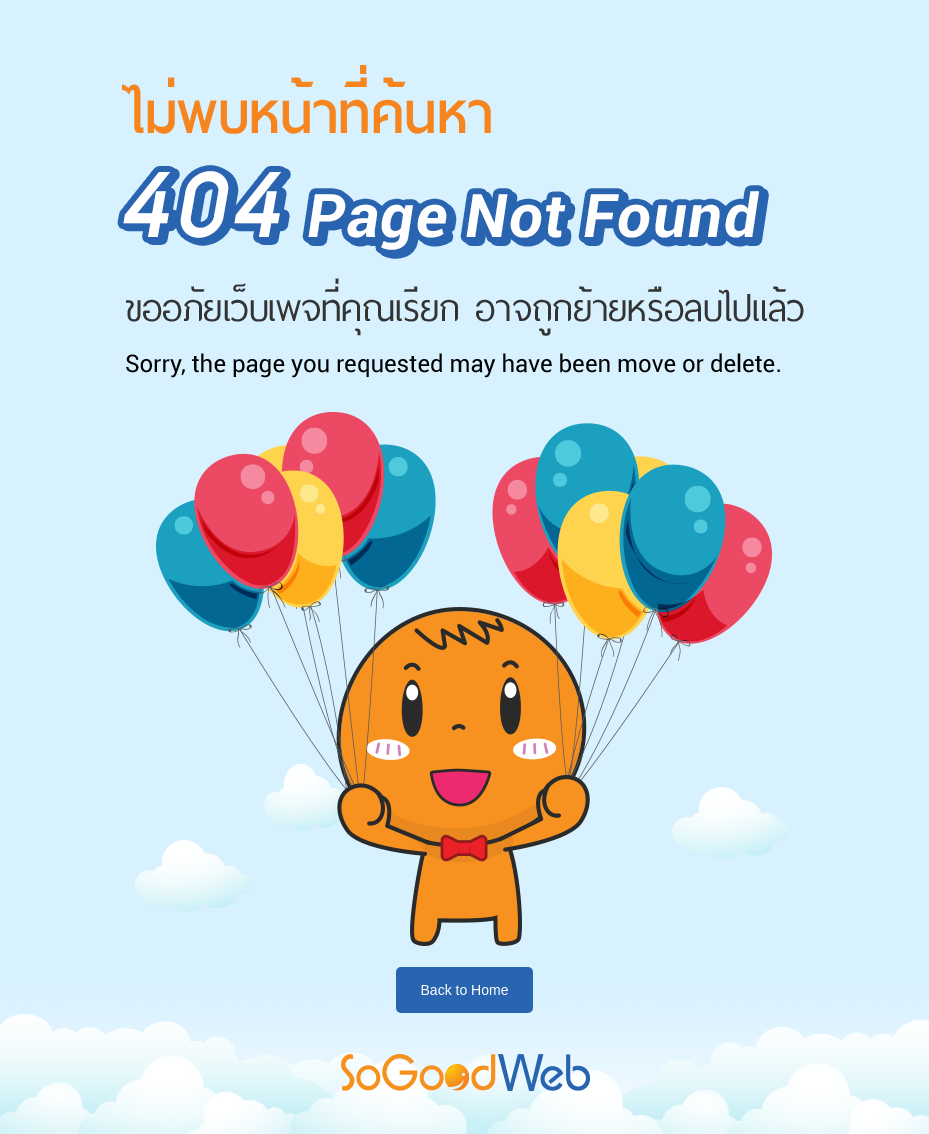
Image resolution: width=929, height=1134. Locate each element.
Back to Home (465, 990)
